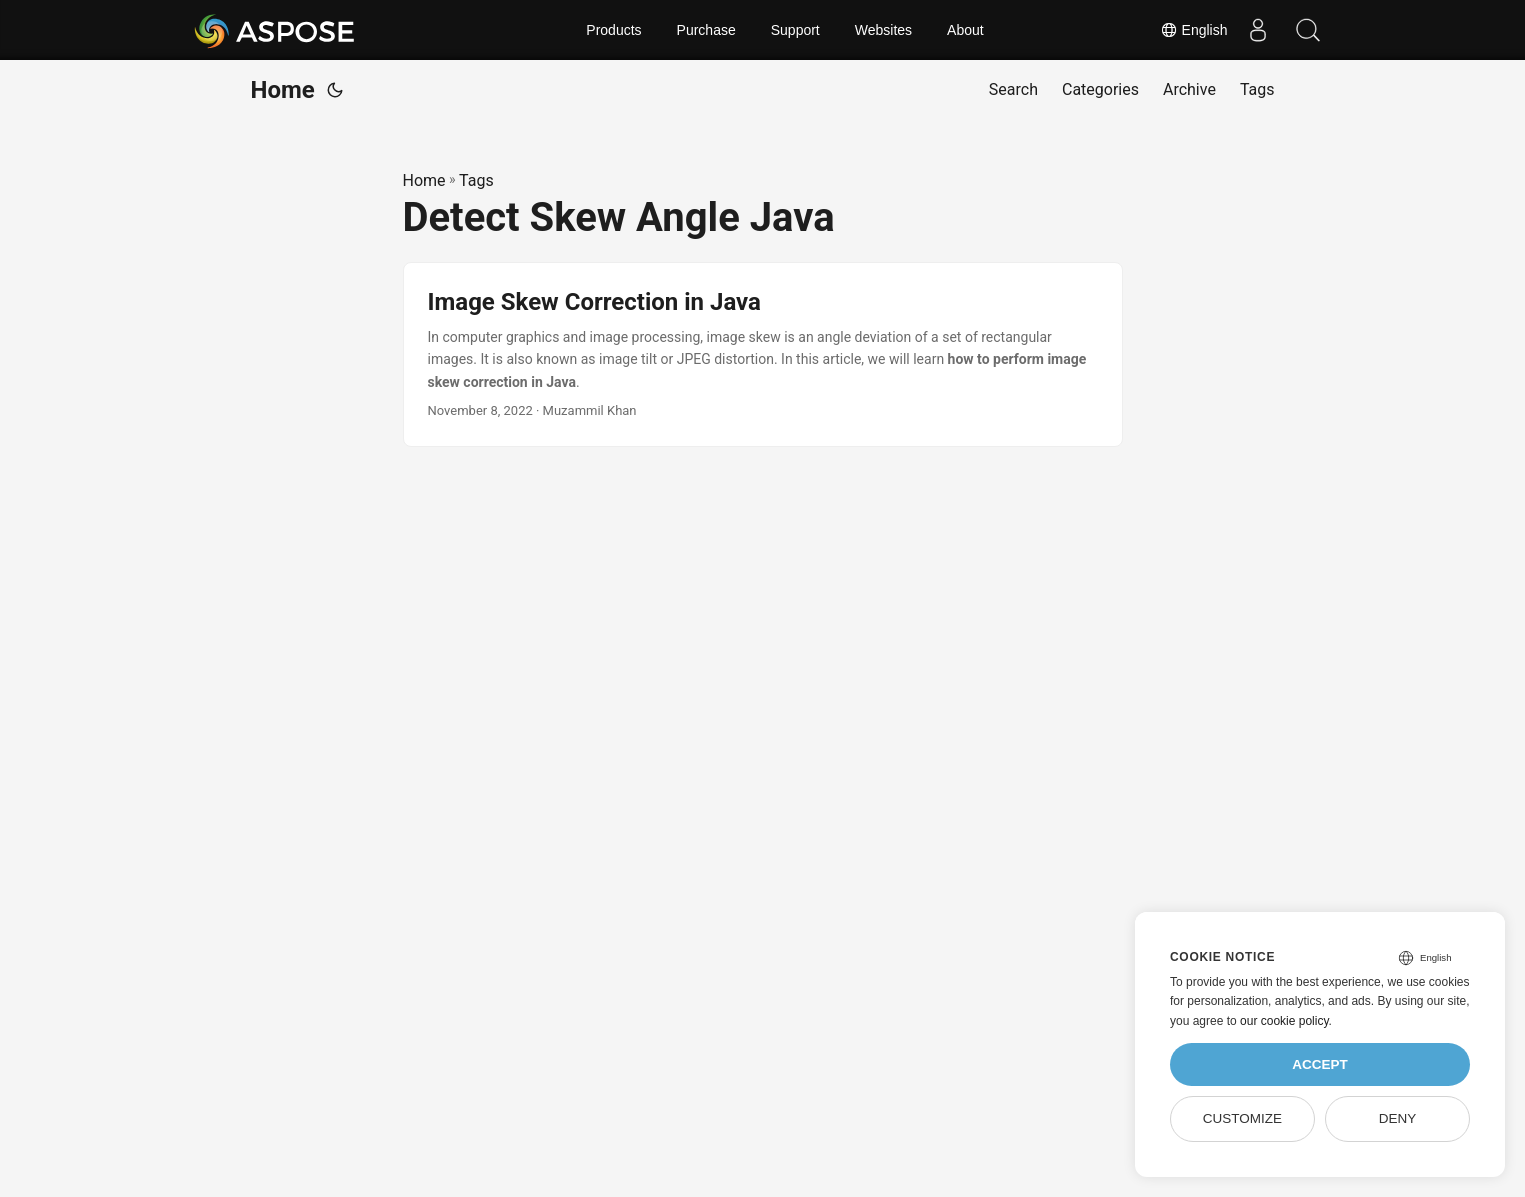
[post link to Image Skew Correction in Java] (763, 354)
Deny (1398, 1118)
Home (283, 90)
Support (795, 30)
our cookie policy (1284, 1021)
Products (613, 30)
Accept (1320, 1064)
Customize (1242, 1118)
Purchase (706, 30)
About (965, 30)
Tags (476, 180)
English (1194, 30)
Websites (883, 30)
